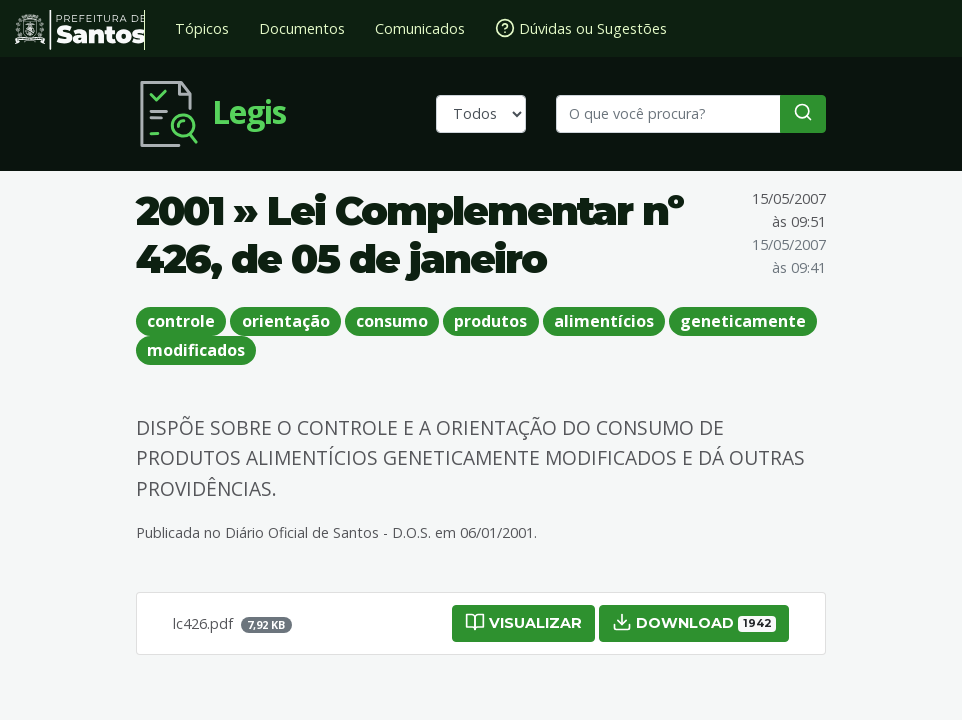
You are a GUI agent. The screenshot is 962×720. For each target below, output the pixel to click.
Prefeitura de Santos (80, 30)
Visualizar (523, 622)
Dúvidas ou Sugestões (581, 28)
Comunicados (420, 28)
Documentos (302, 28)
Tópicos (202, 28)
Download (694, 622)
